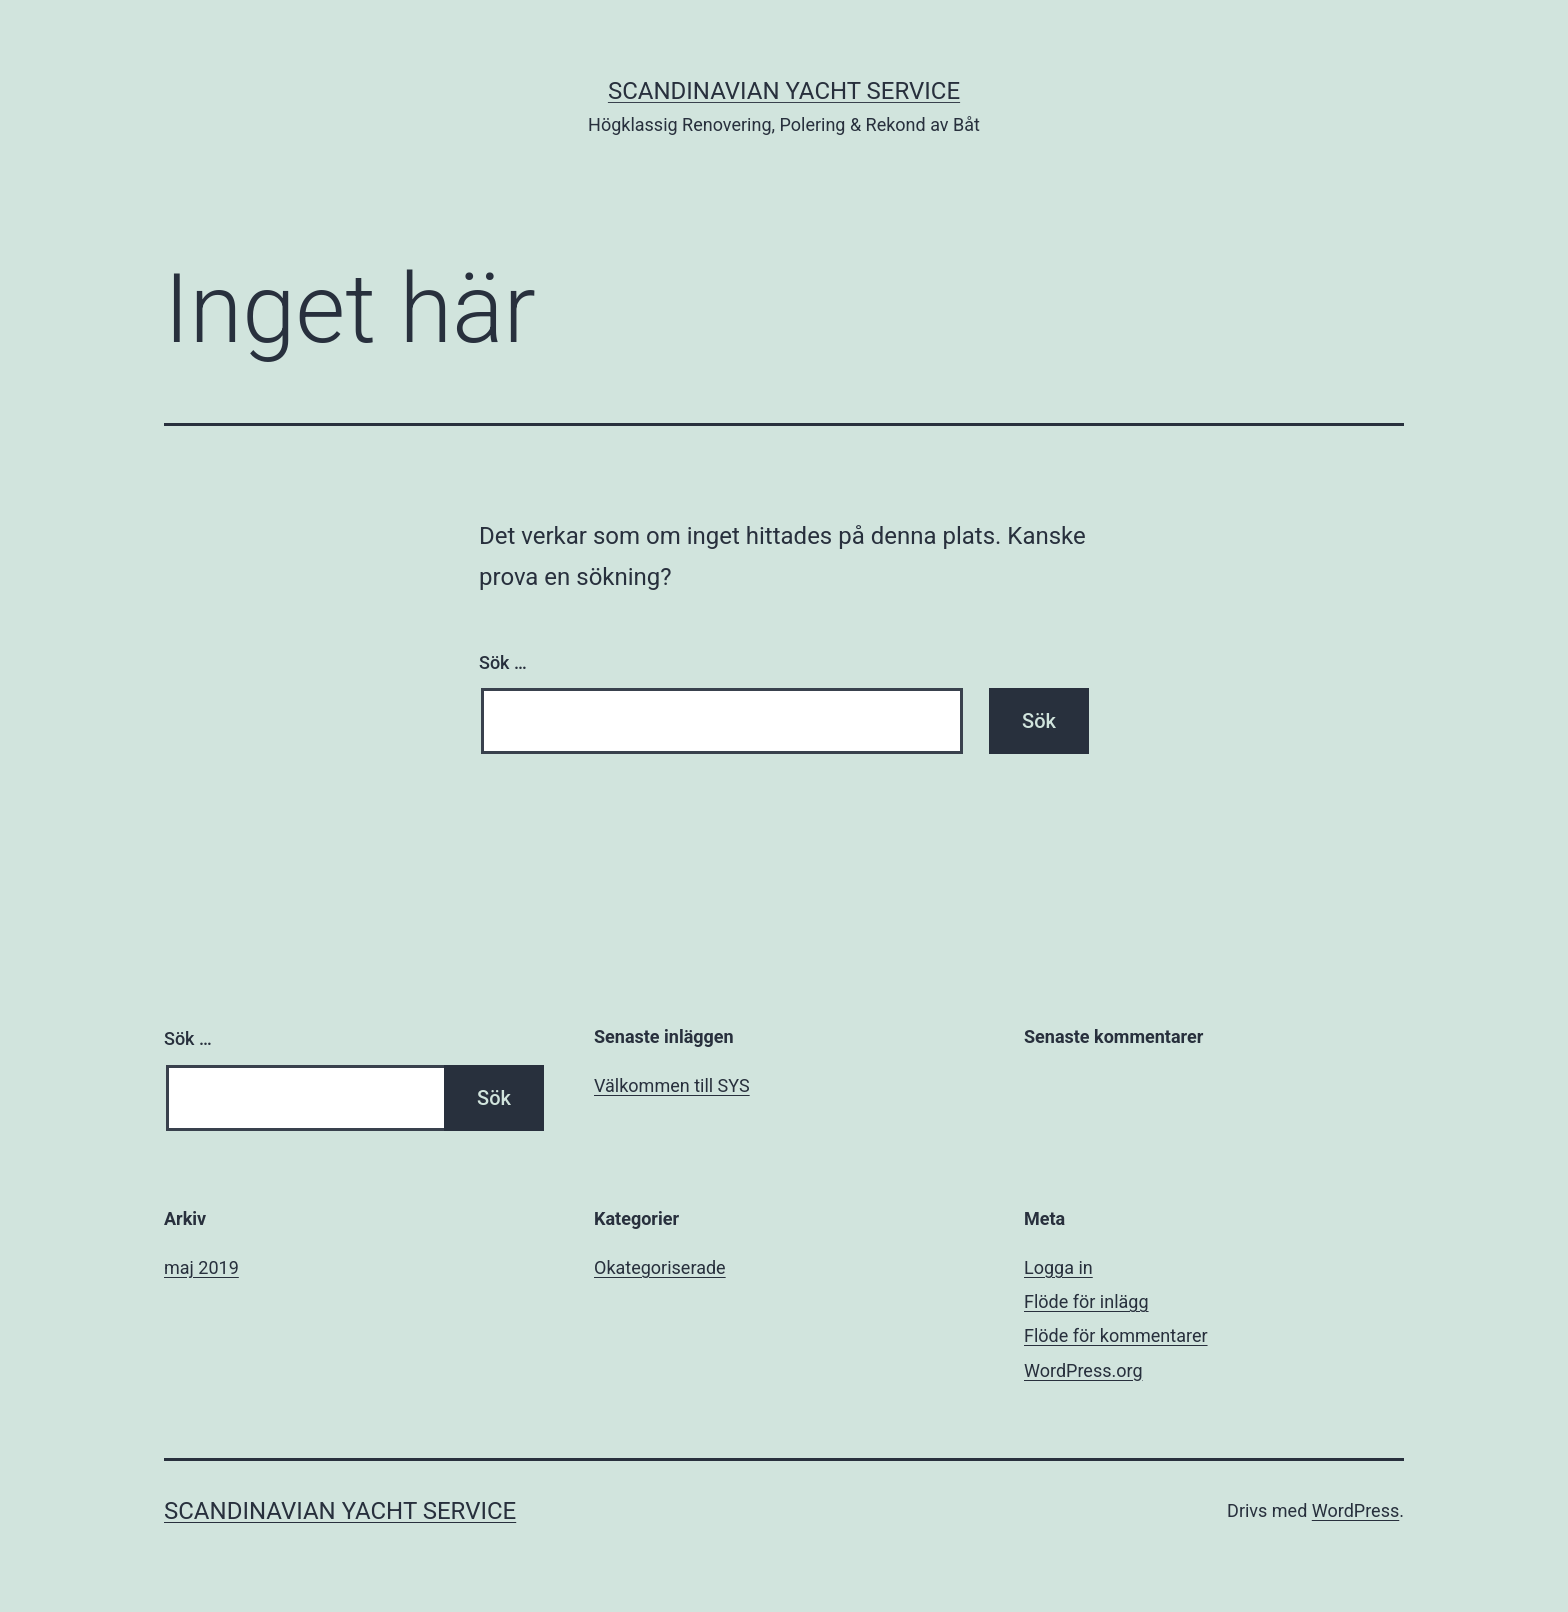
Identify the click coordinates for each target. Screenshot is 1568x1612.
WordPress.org (1083, 1370)
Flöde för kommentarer (1116, 1335)
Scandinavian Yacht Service (784, 91)
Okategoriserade (660, 1267)
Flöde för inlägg (1086, 1301)
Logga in (1058, 1267)
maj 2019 (201, 1267)
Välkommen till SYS (672, 1085)
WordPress (1355, 1510)
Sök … (503, 662)
